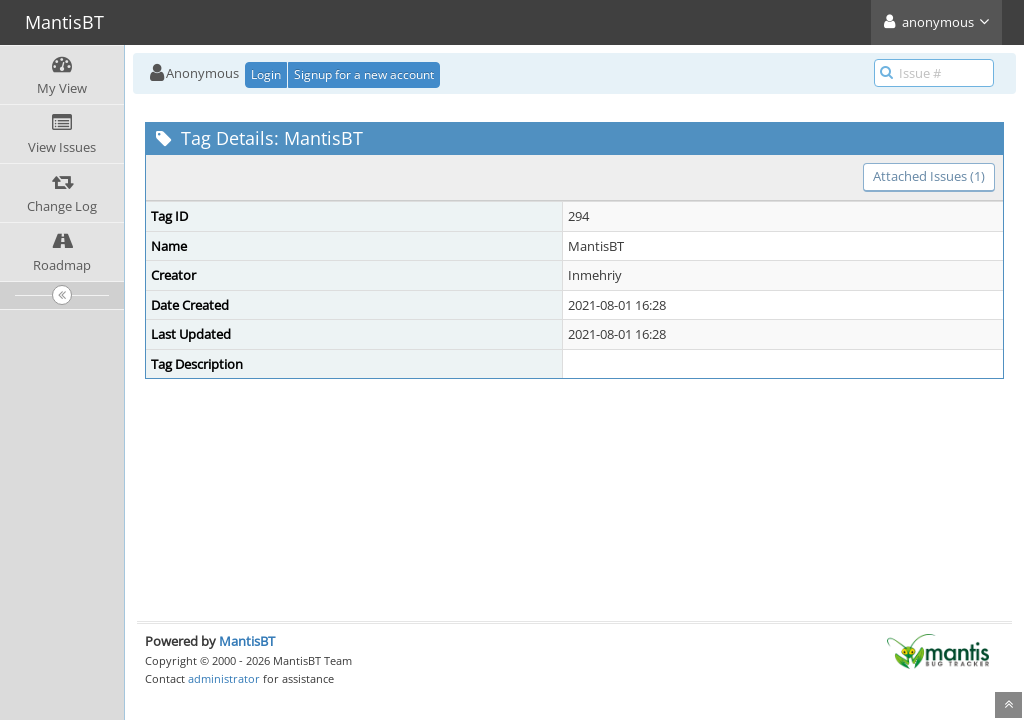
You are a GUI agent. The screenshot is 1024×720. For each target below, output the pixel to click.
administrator (224, 678)
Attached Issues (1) (929, 176)
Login (266, 74)
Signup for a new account (364, 74)
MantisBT (247, 641)
